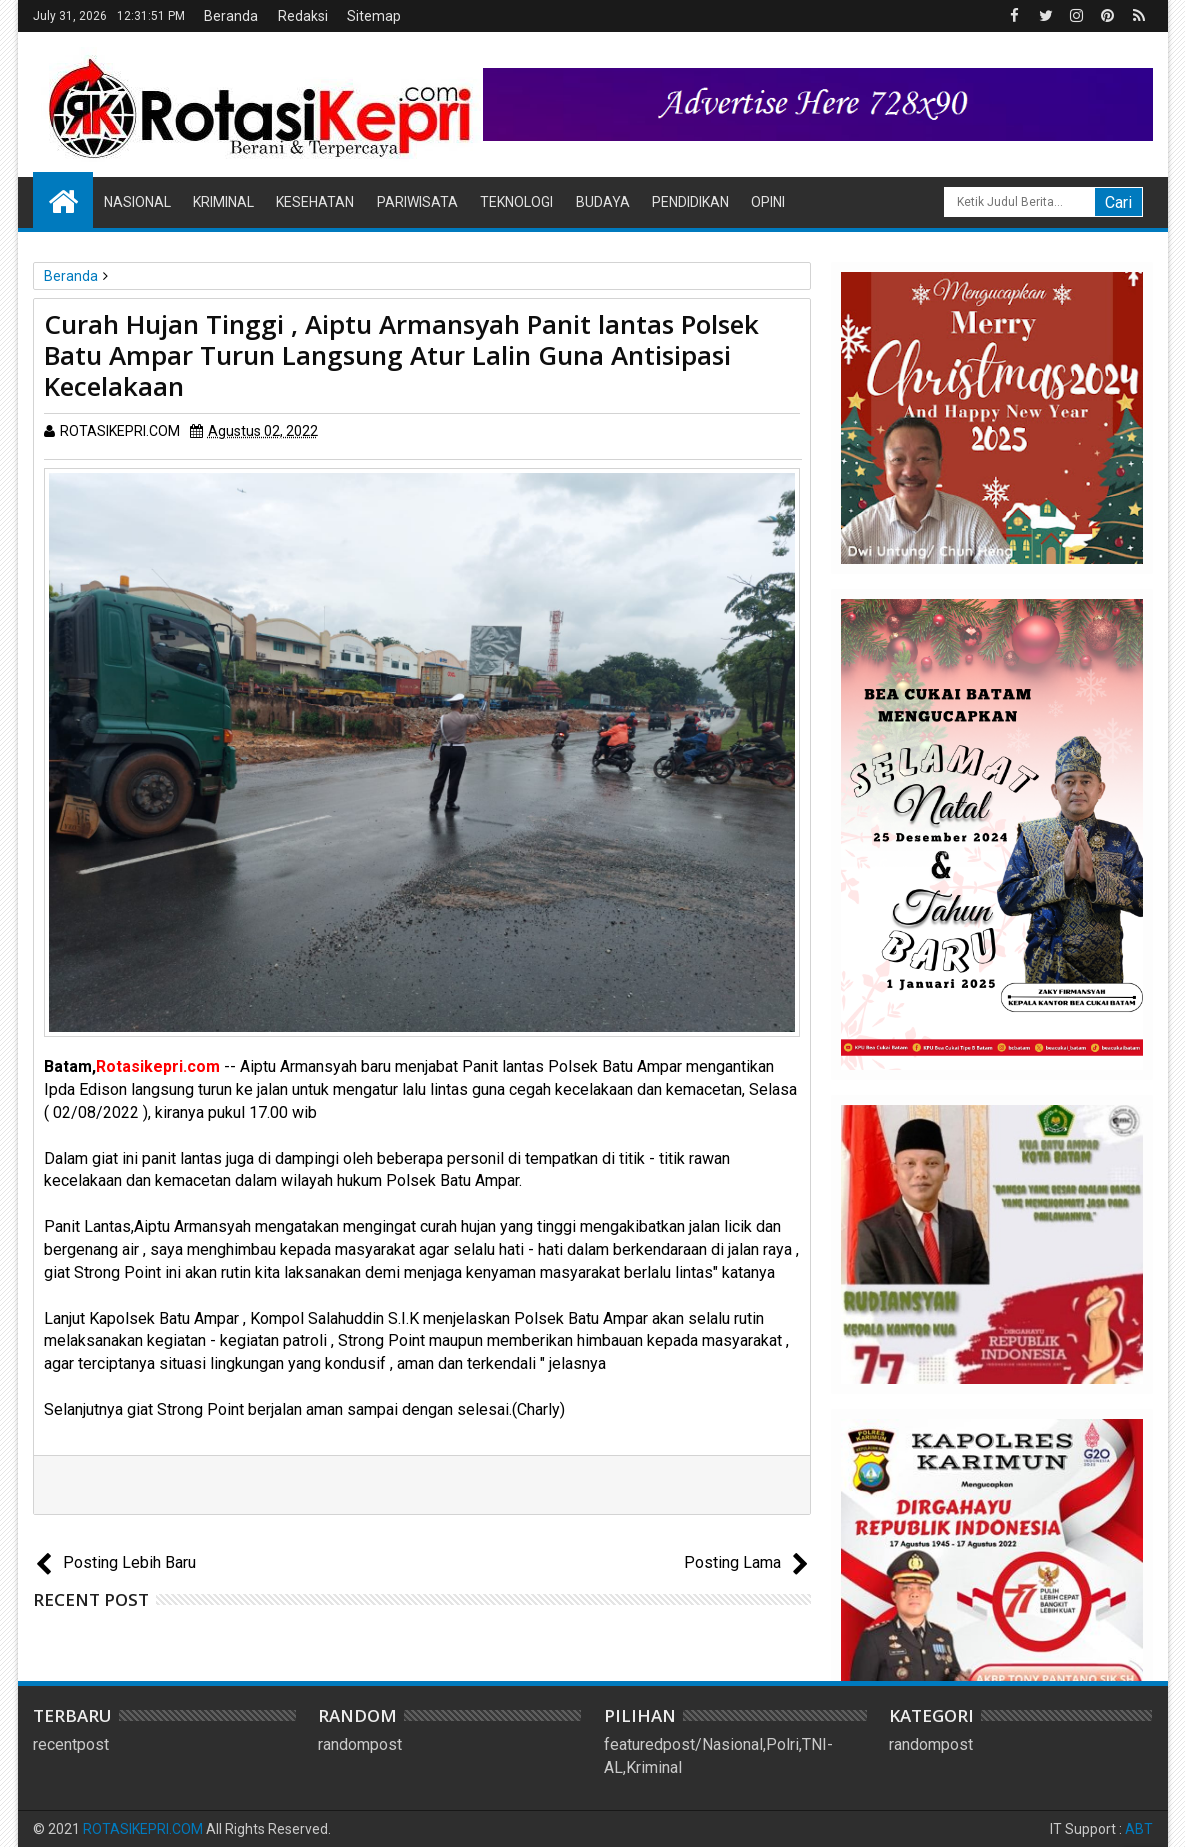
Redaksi (303, 16)
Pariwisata (417, 202)
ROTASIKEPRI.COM (143, 1829)
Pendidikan (690, 202)
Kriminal (223, 202)
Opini (768, 202)
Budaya (603, 202)
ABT (1139, 1829)
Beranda (231, 16)
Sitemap (374, 16)
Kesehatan (315, 202)
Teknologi (516, 202)
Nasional (137, 202)
